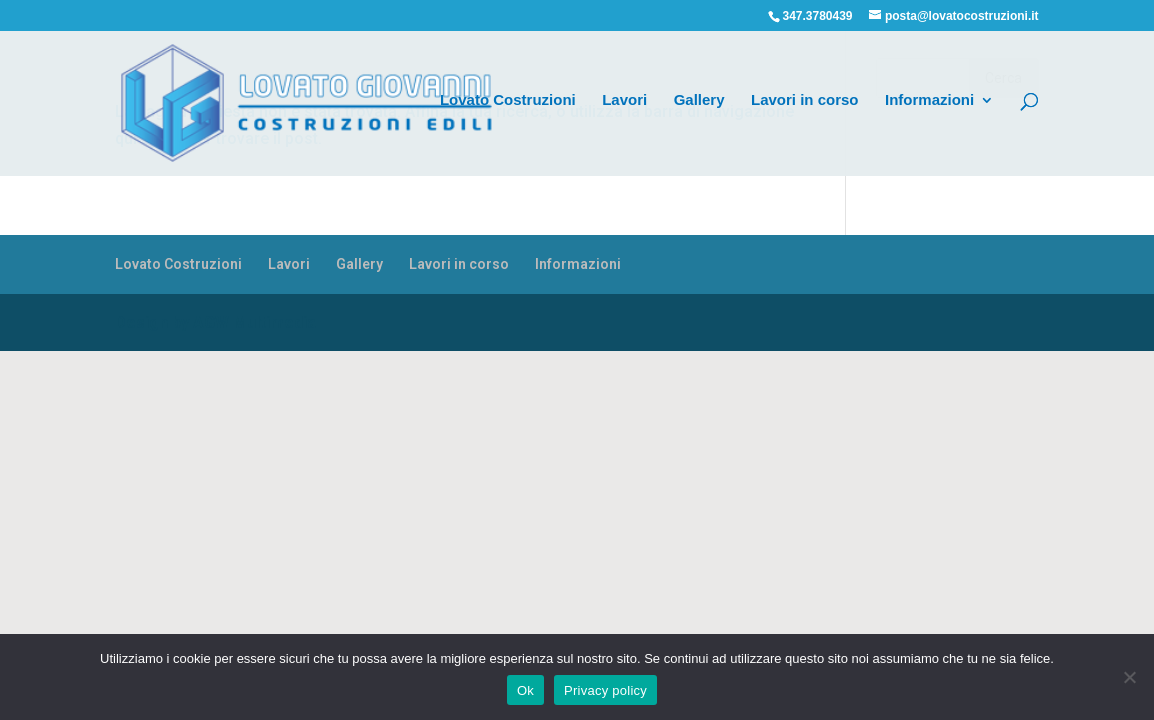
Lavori (624, 100)
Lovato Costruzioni (508, 100)
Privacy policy (605, 690)
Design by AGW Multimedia (215, 322)
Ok (525, 690)
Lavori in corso (805, 100)
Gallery (699, 100)
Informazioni (929, 100)
